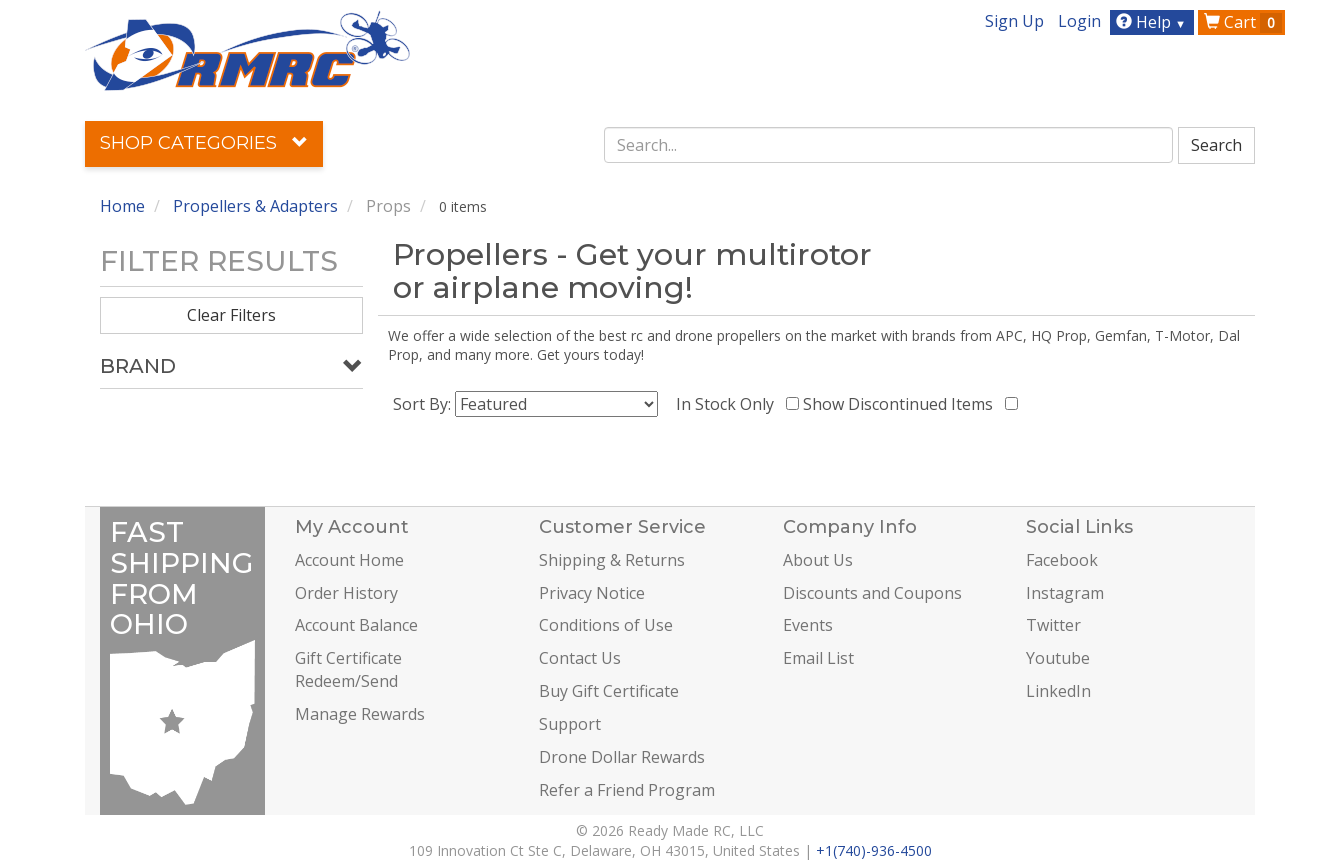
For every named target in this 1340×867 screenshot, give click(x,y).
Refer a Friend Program (627, 790)
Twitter (1053, 625)
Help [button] (1153, 22)
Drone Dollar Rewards (622, 757)
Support (570, 724)
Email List (818, 658)
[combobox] (889, 145)
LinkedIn (1058, 691)
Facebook (1062, 560)
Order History (346, 593)
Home (122, 206)
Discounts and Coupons (872, 593)
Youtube (1058, 658)
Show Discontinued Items (902, 404)
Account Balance (356, 625)
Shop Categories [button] (204, 143)
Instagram (1065, 593)
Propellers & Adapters (255, 206)
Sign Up (1014, 21)
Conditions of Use (606, 625)
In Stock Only (729, 404)
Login (1079, 21)
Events (808, 625)
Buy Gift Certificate (609, 691)
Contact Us (580, 658)
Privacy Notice (592, 593)
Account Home (349, 560)
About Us (818, 560)
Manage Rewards (360, 714)
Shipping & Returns (612, 560)
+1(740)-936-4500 (874, 850)
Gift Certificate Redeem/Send (348, 669)
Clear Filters (231, 315)
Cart (1243, 22)
